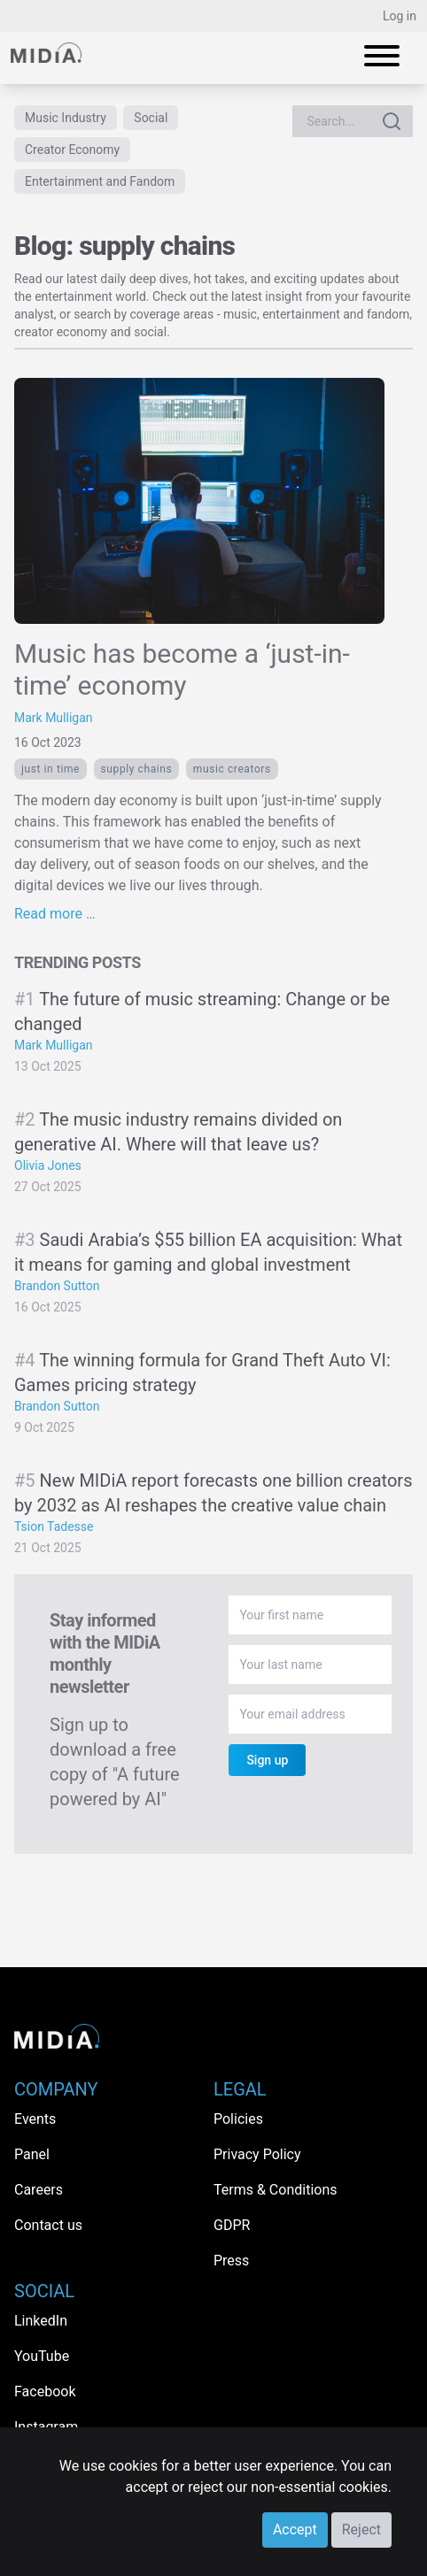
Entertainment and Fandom (100, 181)
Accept (295, 2529)
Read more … (55, 913)
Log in (399, 16)
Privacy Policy (257, 2154)
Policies (238, 2119)
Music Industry (65, 118)
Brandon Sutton (56, 1286)
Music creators (232, 769)
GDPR (232, 2225)
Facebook (44, 2391)
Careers (38, 2189)
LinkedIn (40, 2320)
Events (35, 2119)
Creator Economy (72, 149)
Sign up (267, 1760)
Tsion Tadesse (54, 1526)
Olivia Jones (48, 1165)
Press (231, 2260)
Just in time (50, 769)
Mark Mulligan (53, 718)
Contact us (48, 2225)
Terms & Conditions (276, 2189)
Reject (361, 2529)
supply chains (137, 769)
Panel (32, 2154)
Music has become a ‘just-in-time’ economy (182, 669)
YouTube (41, 2356)
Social (150, 118)
